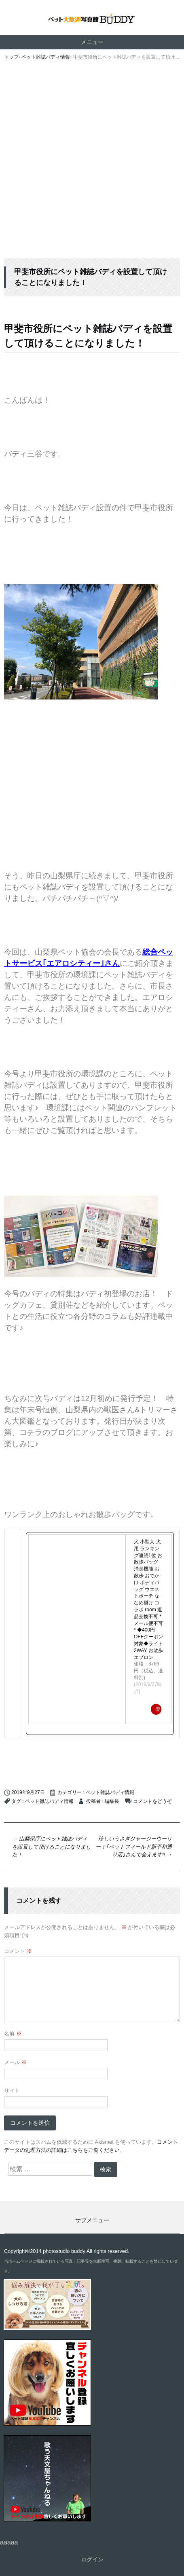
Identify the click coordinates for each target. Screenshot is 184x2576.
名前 (12, 2034)
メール (15, 2062)
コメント (18, 1951)
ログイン (92, 2559)
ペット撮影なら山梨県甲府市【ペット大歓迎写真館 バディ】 (92, 19)
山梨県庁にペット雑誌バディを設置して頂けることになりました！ (51, 1847)
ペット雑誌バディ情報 (110, 1792)
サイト (12, 2091)
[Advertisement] (92, 162)
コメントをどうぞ (152, 1801)
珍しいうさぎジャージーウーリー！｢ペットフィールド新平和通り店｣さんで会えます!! (133, 1847)
